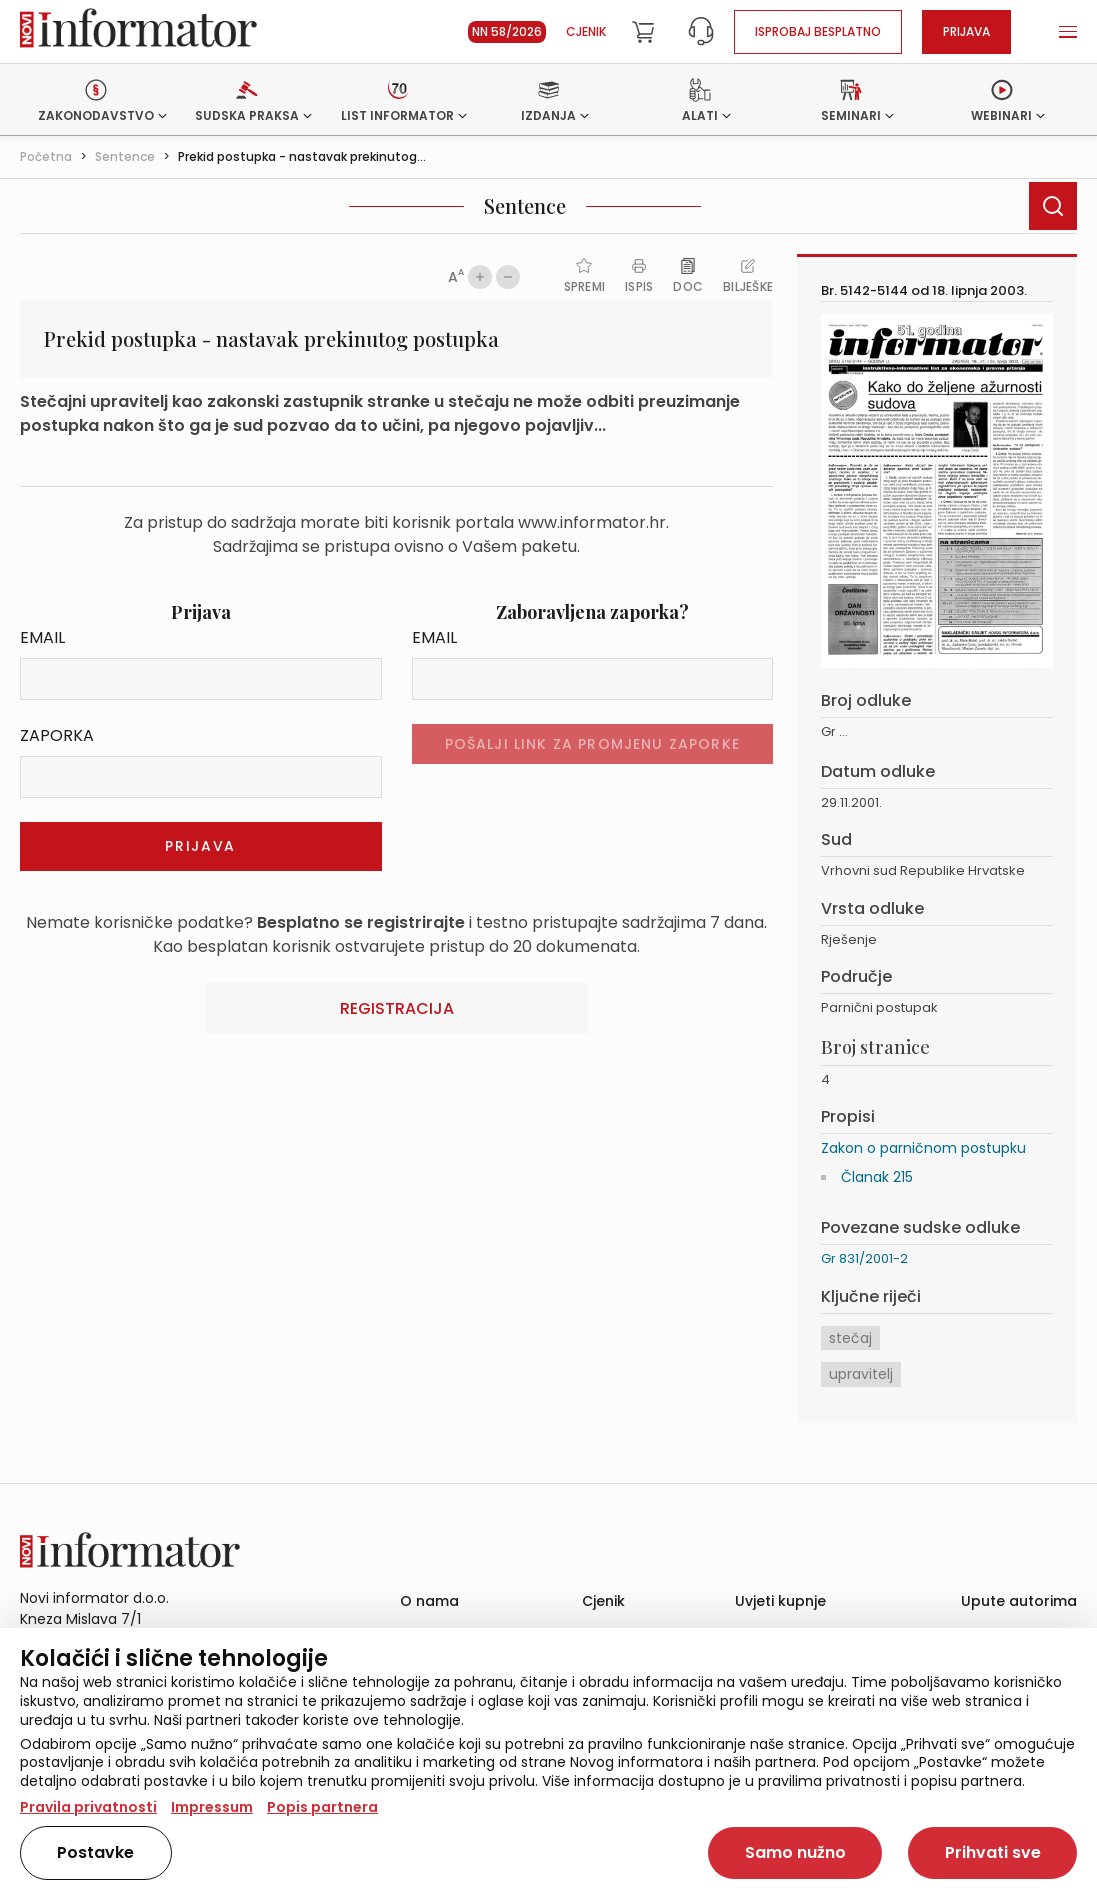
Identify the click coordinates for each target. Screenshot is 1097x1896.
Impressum (212, 1807)
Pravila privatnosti (88, 1807)
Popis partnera (322, 1807)
